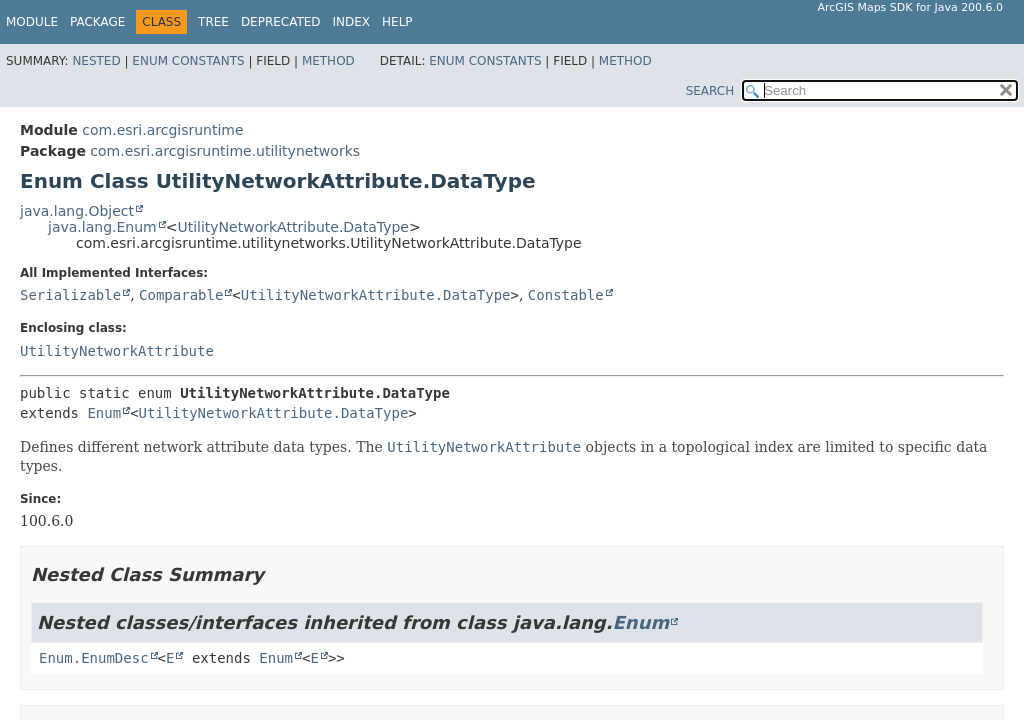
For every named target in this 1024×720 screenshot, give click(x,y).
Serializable (70, 295)
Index (352, 22)
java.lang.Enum (102, 227)
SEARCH (710, 91)
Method (328, 61)
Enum (104, 413)
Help (397, 22)
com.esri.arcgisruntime (162, 130)
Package (97, 22)
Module (32, 22)
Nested (96, 61)
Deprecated (281, 22)
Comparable (181, 295)
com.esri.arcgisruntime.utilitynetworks (225, 151)
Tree (213, 22)
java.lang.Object (77, 211)
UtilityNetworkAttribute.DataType (293, 227)
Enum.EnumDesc (94, 658)
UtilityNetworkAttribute (117, 351)
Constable (566, 295)
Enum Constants (188, 61)
